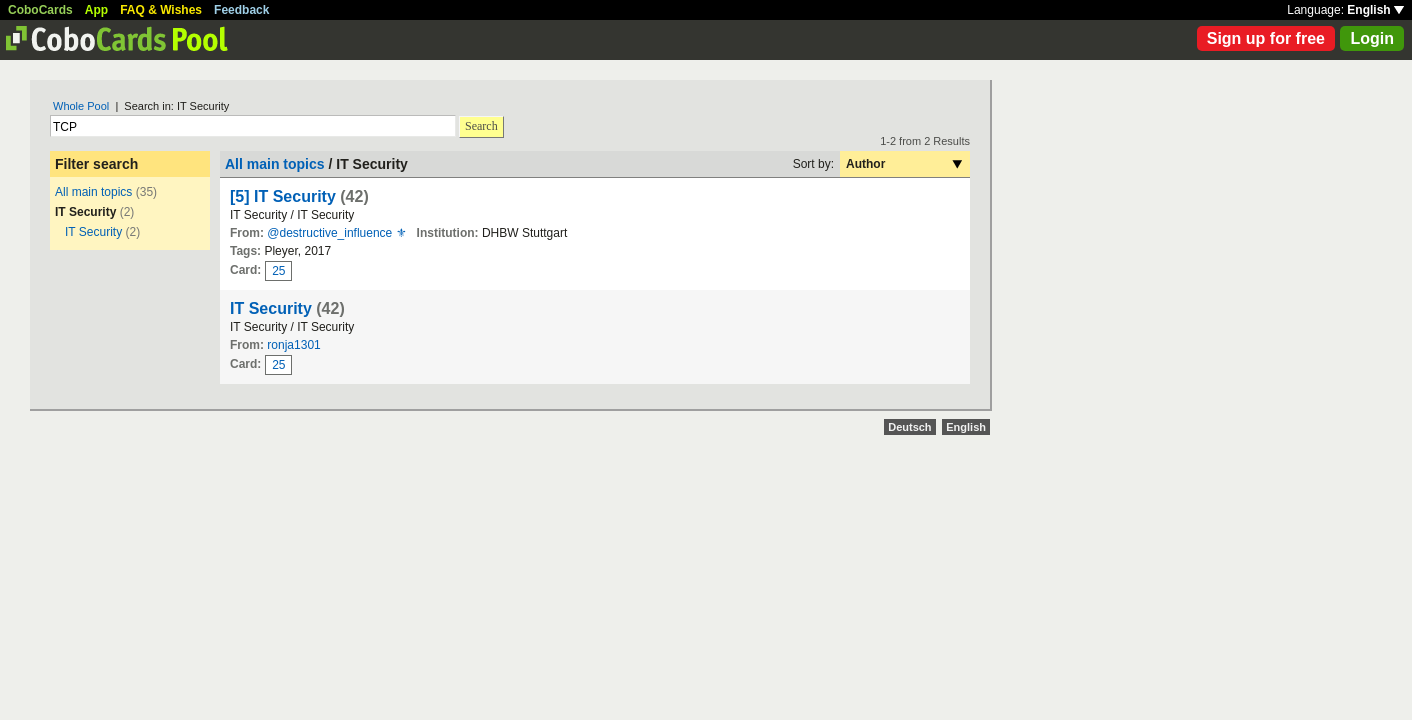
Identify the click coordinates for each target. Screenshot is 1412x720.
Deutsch (909, 427)
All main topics (93, 192)
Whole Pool (81, 106)
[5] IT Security (283, 196)
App (96, 10)
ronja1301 (293, 345)
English (1375, 10)
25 (278, 271)
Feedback (241, 10)
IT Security (93, 232)
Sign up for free (1266, 38)
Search (481, 126)
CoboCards (40, 10)
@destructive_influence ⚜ (336, 233)
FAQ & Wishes (161, 10)
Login (1372, 38)
